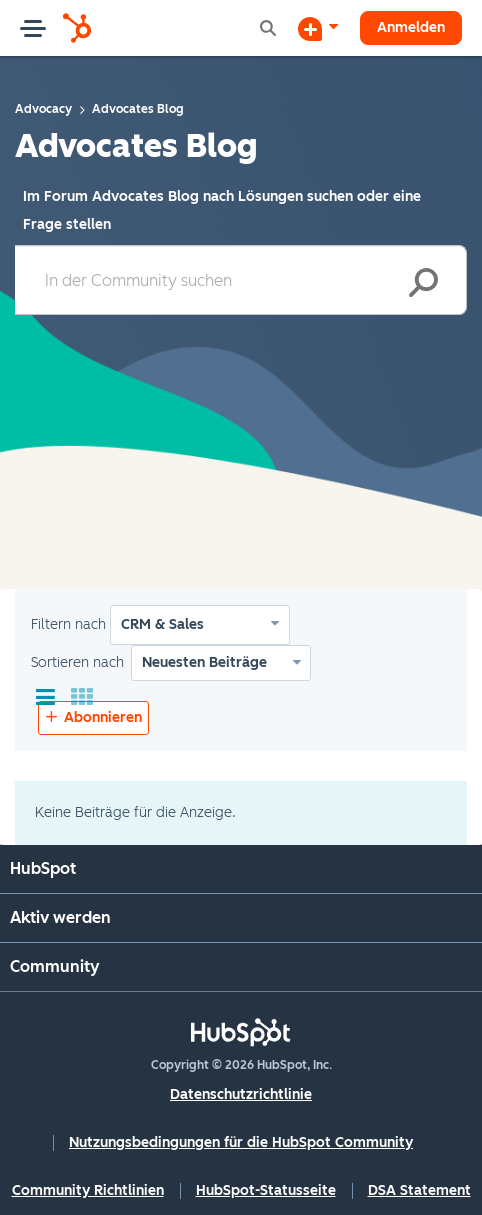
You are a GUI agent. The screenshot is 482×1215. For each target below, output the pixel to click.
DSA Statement (419, 1190)
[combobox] (241, 280)
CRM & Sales (162, 624)
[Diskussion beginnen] (318, 28)
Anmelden (411, 27)
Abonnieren (103, 717)
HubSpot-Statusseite (266, 1190)
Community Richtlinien (88, 1190)
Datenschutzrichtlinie (241, 1094)
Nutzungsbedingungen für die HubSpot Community (241, 1142)
